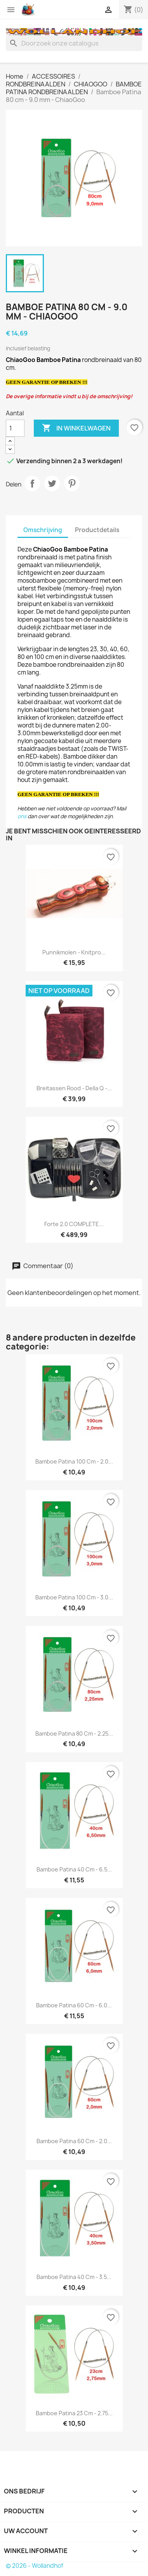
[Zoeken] (74, 43)
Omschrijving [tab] (42, 530)
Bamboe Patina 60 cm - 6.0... (74, 2005)
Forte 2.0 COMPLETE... (74, 1224)
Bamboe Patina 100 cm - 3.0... (74, 1597)
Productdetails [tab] (97, 530)
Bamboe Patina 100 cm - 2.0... (74, 1461)
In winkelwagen (76, 428)
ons (21, 816)
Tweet (52, 483)
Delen (32, 483)
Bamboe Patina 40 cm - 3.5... (74, 2277)
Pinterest (72, 483)
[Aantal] (15, 428)
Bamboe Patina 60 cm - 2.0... (74, 2141)
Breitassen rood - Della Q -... (74, 1088)
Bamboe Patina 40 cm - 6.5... (74, 1869)
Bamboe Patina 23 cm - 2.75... (74, 2413)
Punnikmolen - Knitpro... (74, 952)
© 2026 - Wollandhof (34, 2566)
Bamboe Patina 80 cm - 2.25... (74, 1733)
